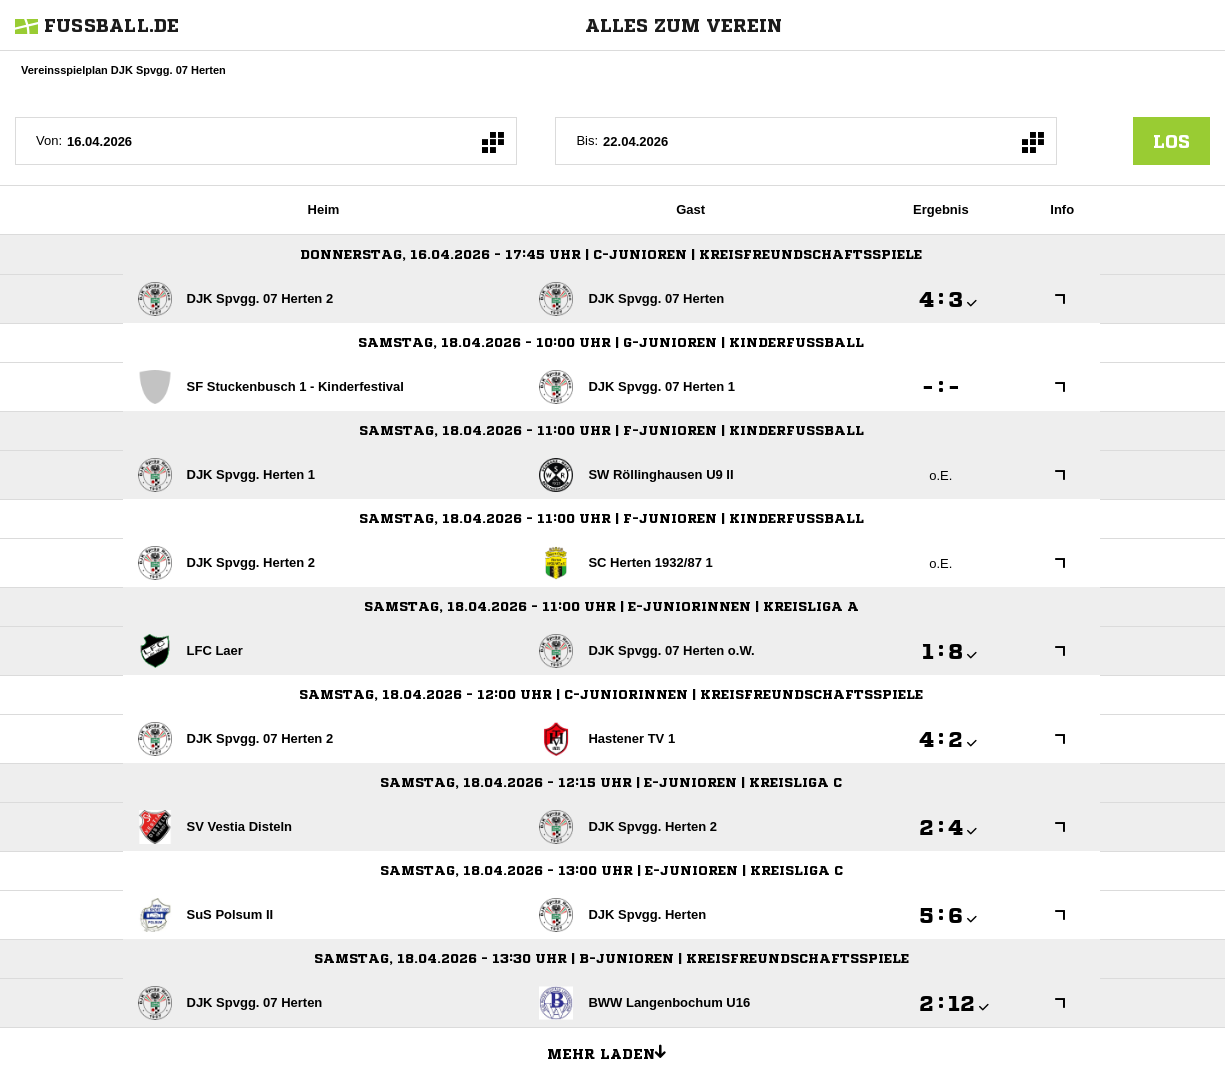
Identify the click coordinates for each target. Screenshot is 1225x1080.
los (1171, 141)
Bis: (587, 140)
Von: (49, 140)
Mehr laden (614, 1051)
